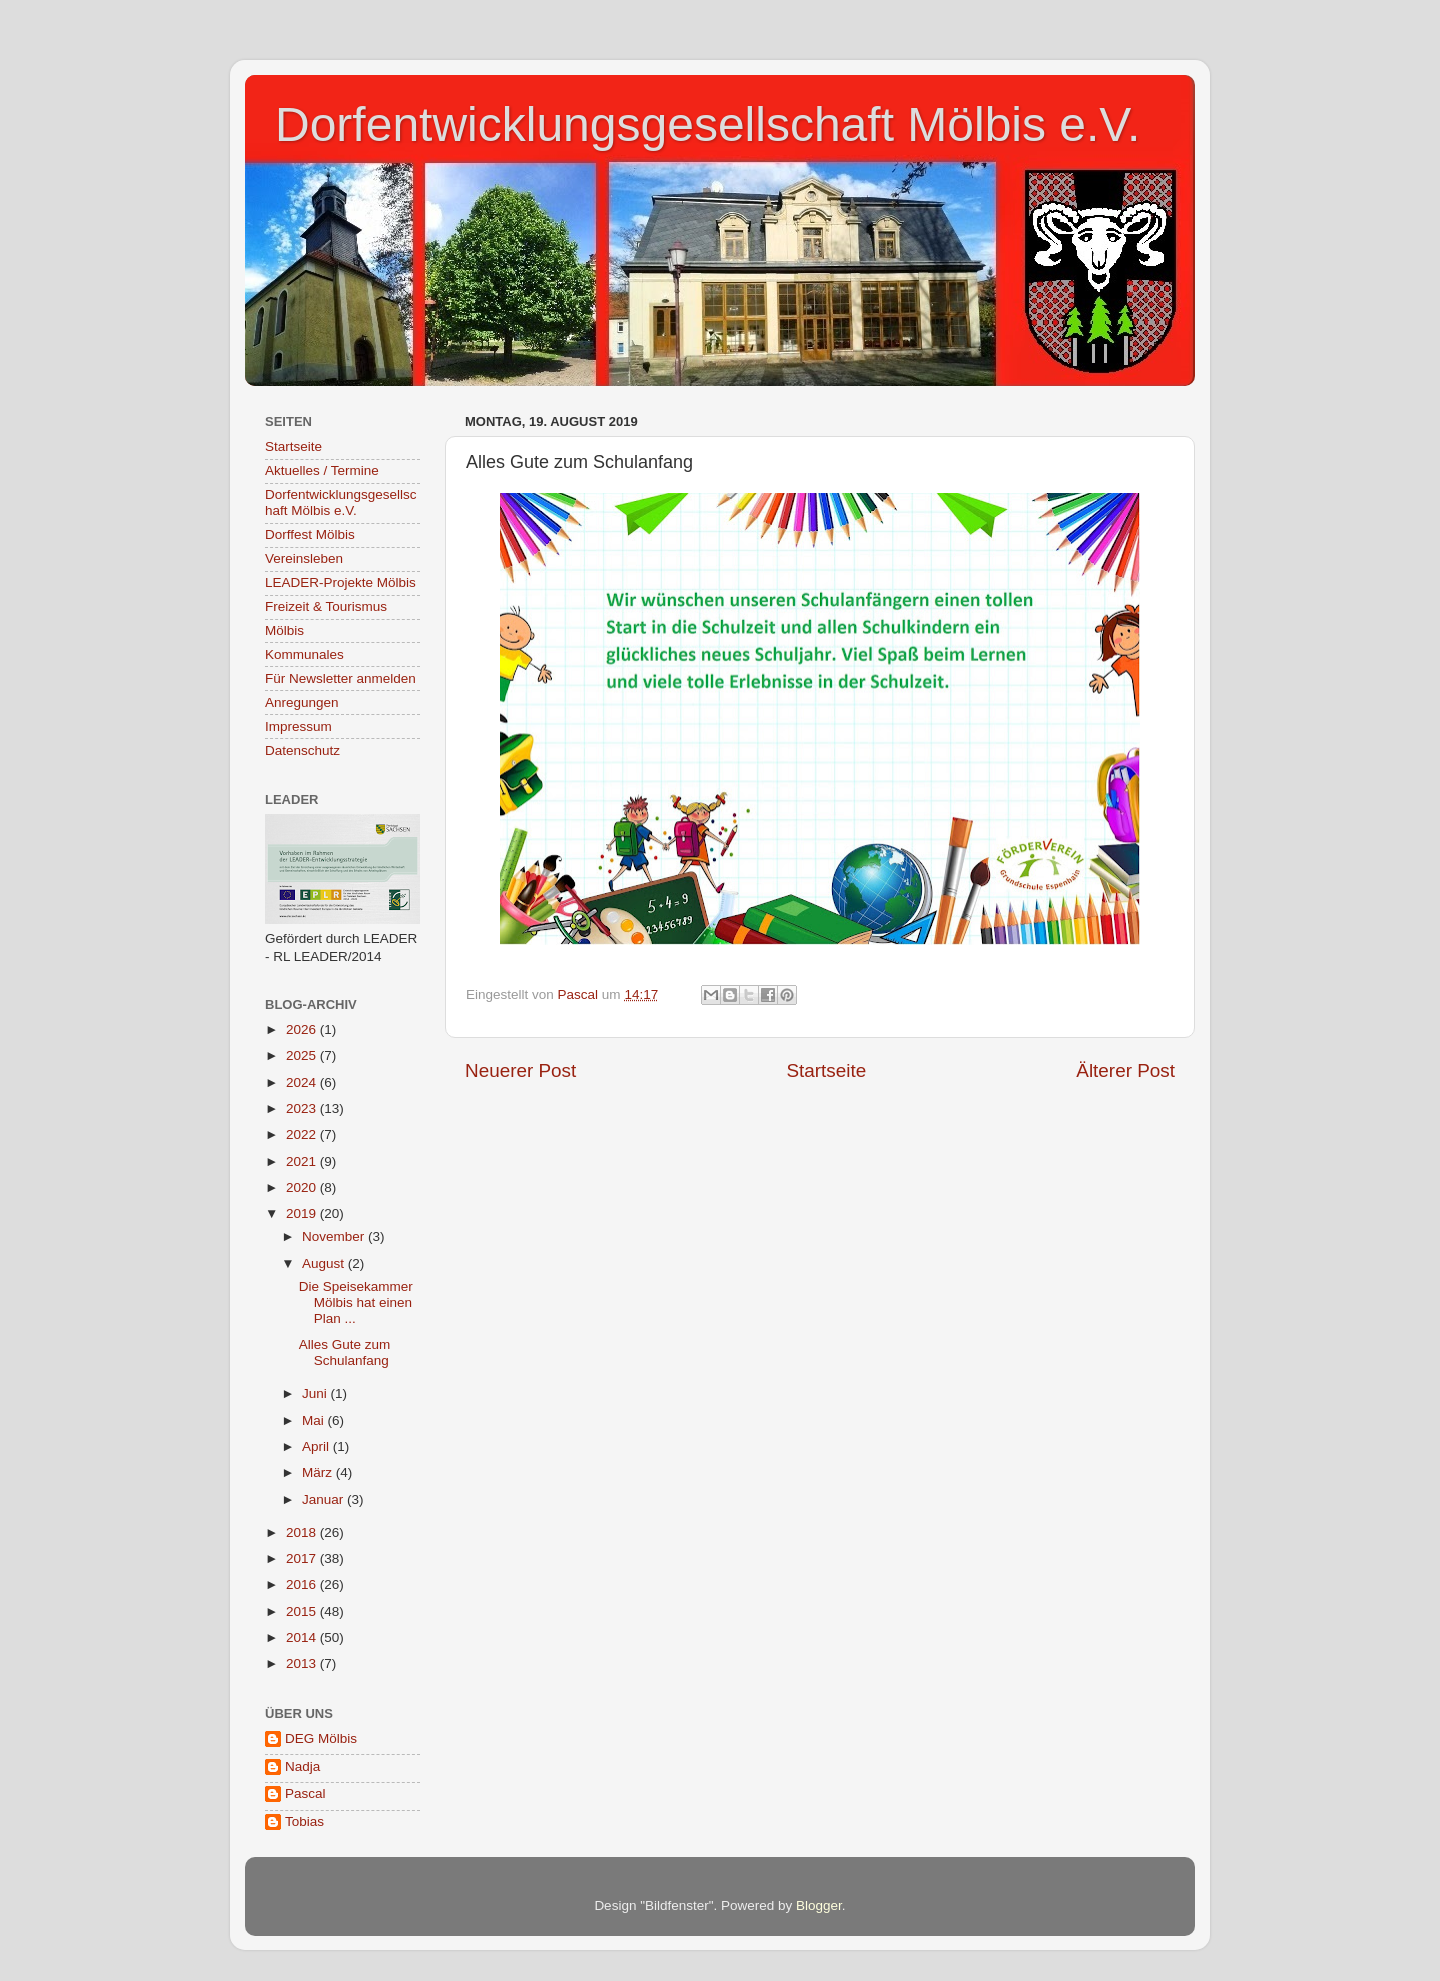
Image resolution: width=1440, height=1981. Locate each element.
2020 (303, 1187)
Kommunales (304, 654)
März (319, 1472)
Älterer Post (1125, 1070)
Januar (324, 1499)
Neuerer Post (520, 1070)
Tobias (304, 1821)
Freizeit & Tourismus (326, 606)
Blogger (819, 1905)
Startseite (826, 1070)
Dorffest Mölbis (310, 534)
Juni (316, 1393)
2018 (303, 1532)
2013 (303, 1663)
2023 (303, 1108)
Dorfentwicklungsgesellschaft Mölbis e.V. (707, 124)
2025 (303, 1055)
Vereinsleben (304, 558)
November (335, 1236)
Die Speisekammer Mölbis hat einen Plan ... (356, 1302)
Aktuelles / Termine (322, 470)
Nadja (302, 1766)
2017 (303, 1558)
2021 (303, 1161)
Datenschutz (302, 750)
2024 (303, 1082)
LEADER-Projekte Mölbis (340, 582)
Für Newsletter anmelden (340, 678)
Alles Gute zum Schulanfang (345, 1352)
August (325, 1263)
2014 (303, 1637)
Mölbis (284, 630)
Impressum (298, 726)
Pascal (305, 1793)
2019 (303, 1213)
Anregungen (302, 702)
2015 (303, 1611)
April (317, 1446)
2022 (303, 1134)
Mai (315, 1420)
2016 (303, 1584)
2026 (303, 1029)
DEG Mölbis (321, 1738)
